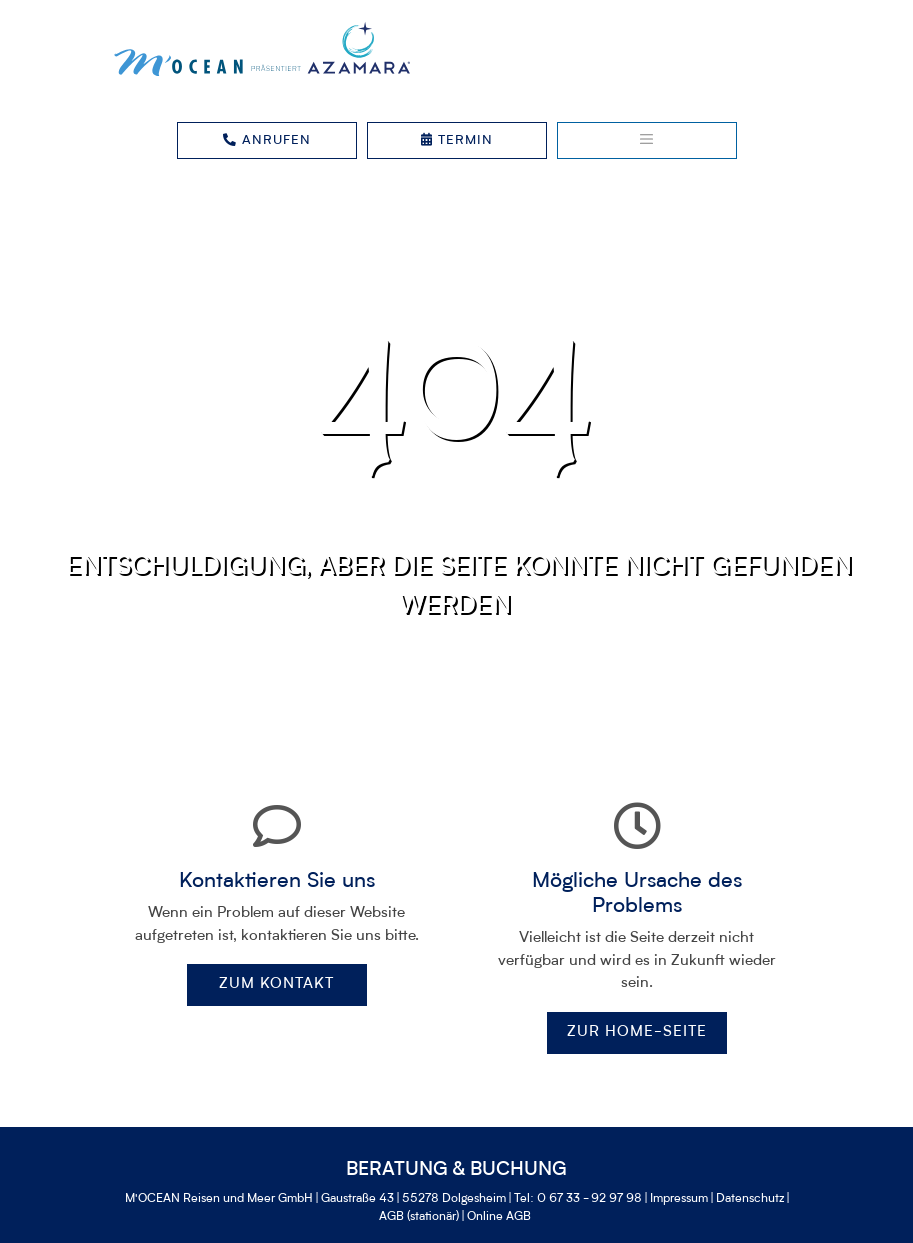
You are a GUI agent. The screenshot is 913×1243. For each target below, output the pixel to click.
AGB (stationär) (419, 1217)
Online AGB (499, 1217)
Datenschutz (750, 1199)
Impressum (679, 1199)
